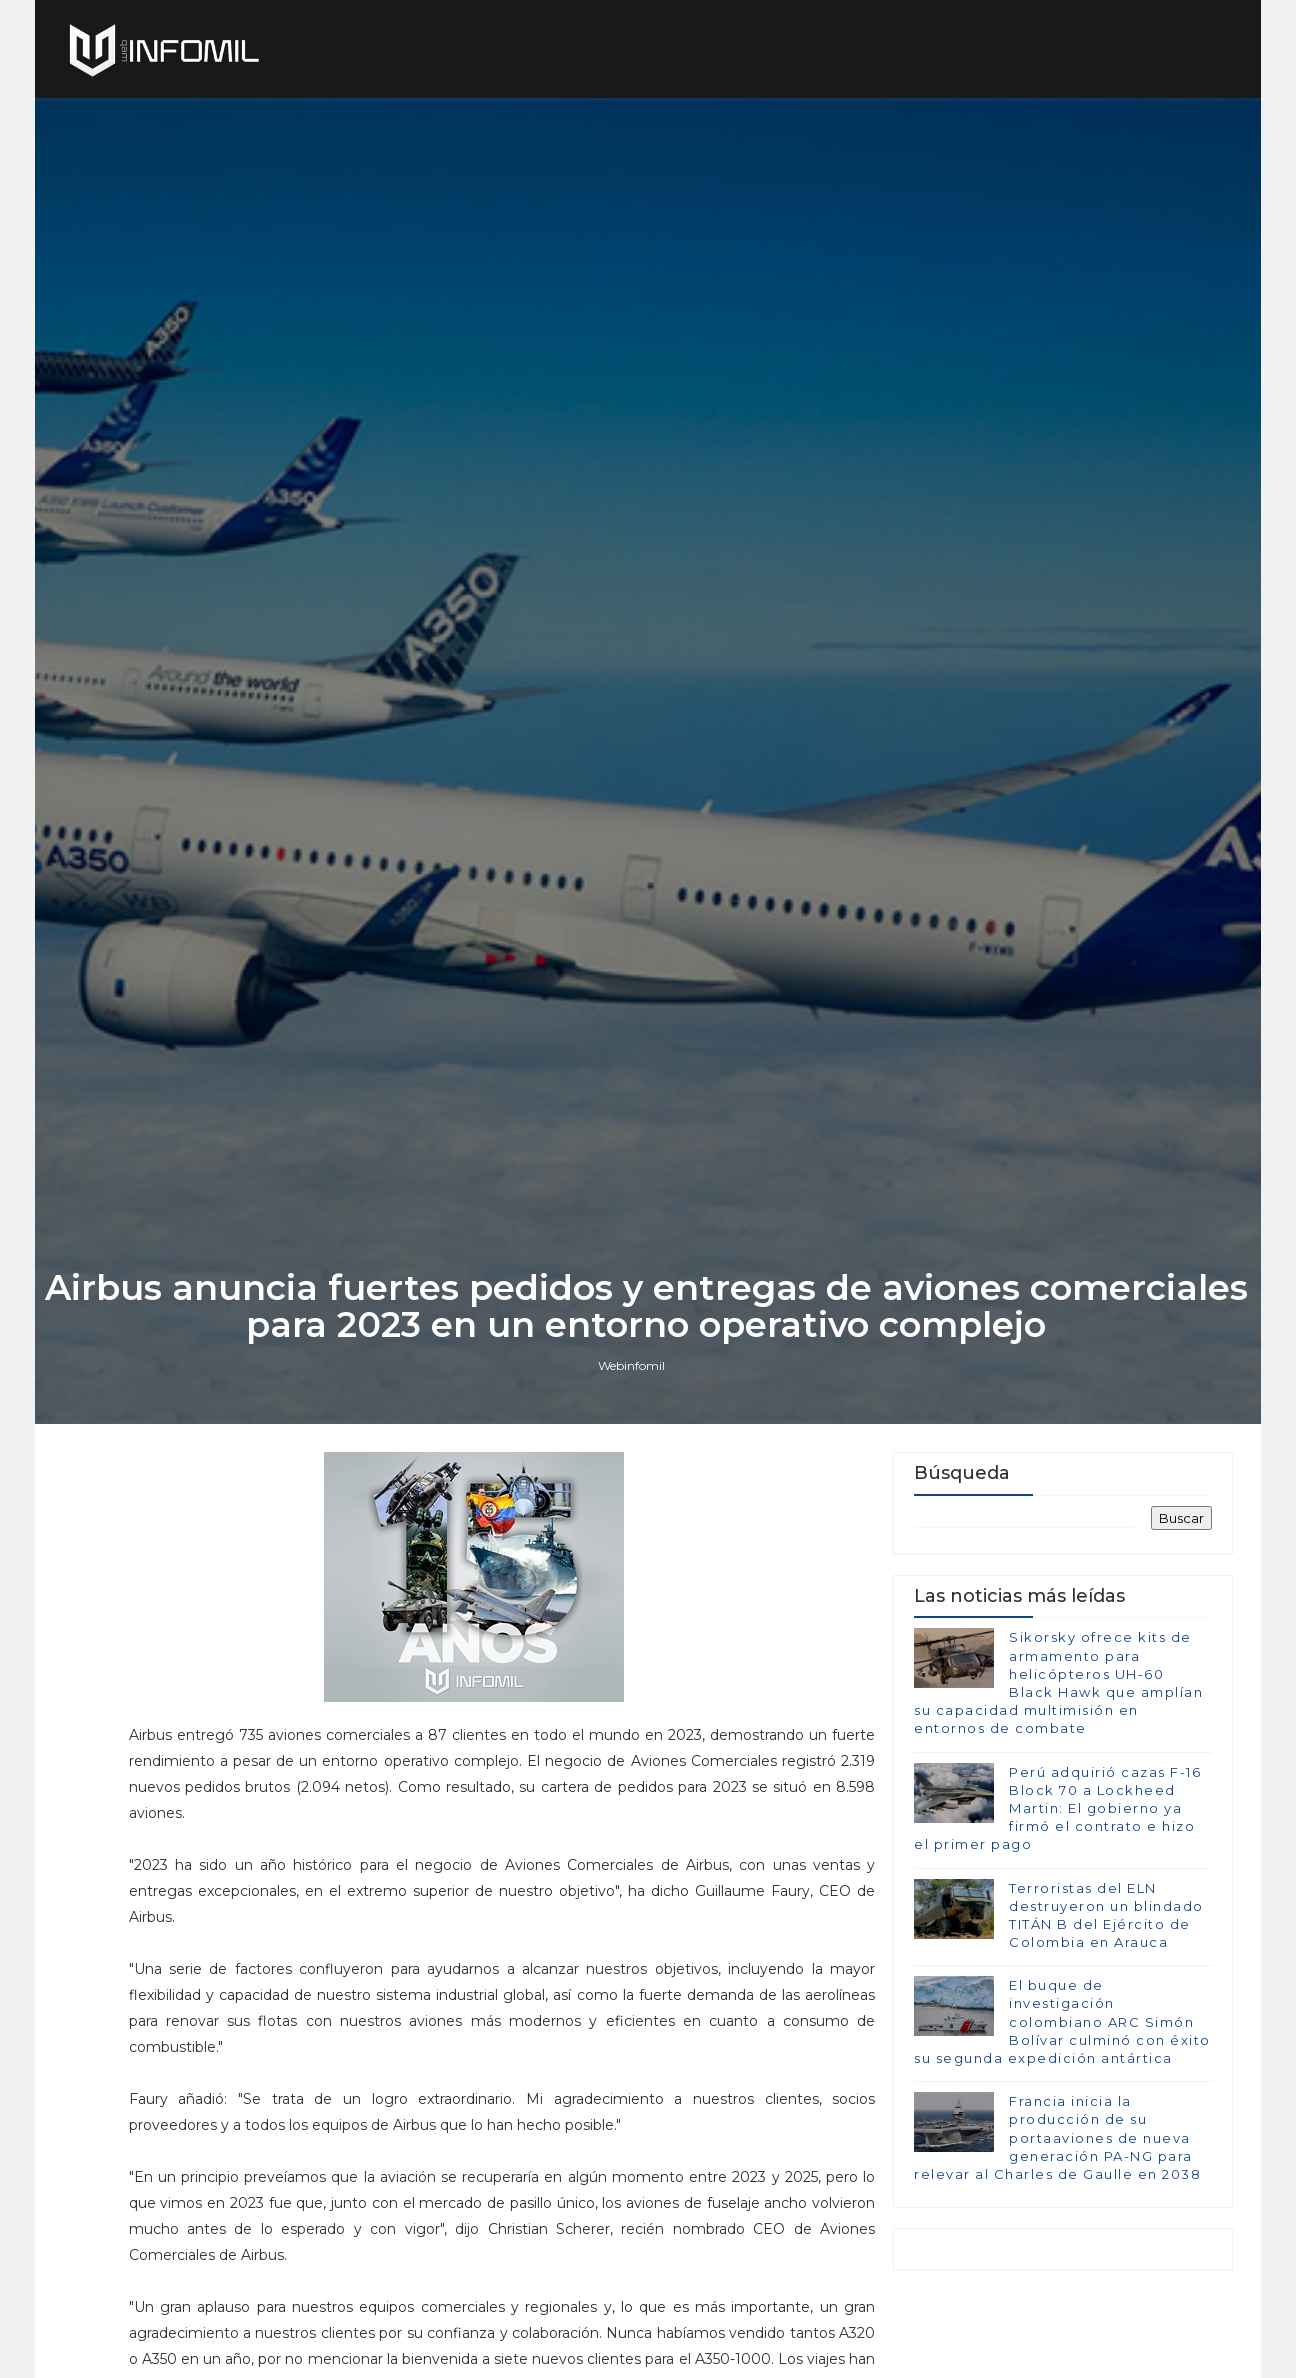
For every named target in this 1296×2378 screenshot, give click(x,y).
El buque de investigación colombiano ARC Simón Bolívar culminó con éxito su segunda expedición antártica (1062, 2123)
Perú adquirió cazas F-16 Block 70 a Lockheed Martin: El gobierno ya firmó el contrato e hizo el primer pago (1057, 1909)
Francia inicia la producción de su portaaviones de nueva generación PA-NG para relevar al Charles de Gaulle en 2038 (1057, 2239)
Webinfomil (633, 1462)
